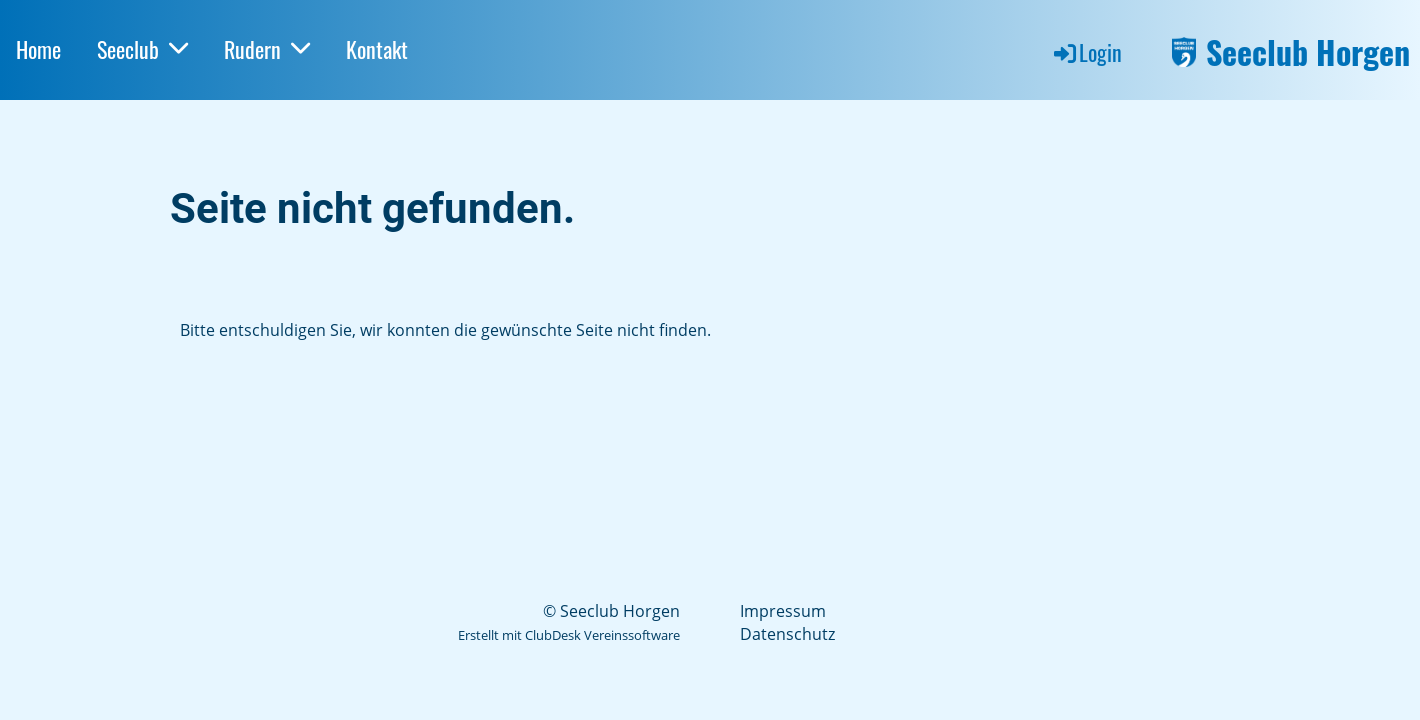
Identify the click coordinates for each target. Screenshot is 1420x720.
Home (38, 49)
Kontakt (377, 49)
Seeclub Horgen (1308, 52)
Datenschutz (787, 634)
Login (1086, 52)
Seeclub (142, 49)
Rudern (267, 49)
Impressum (783, 611)
